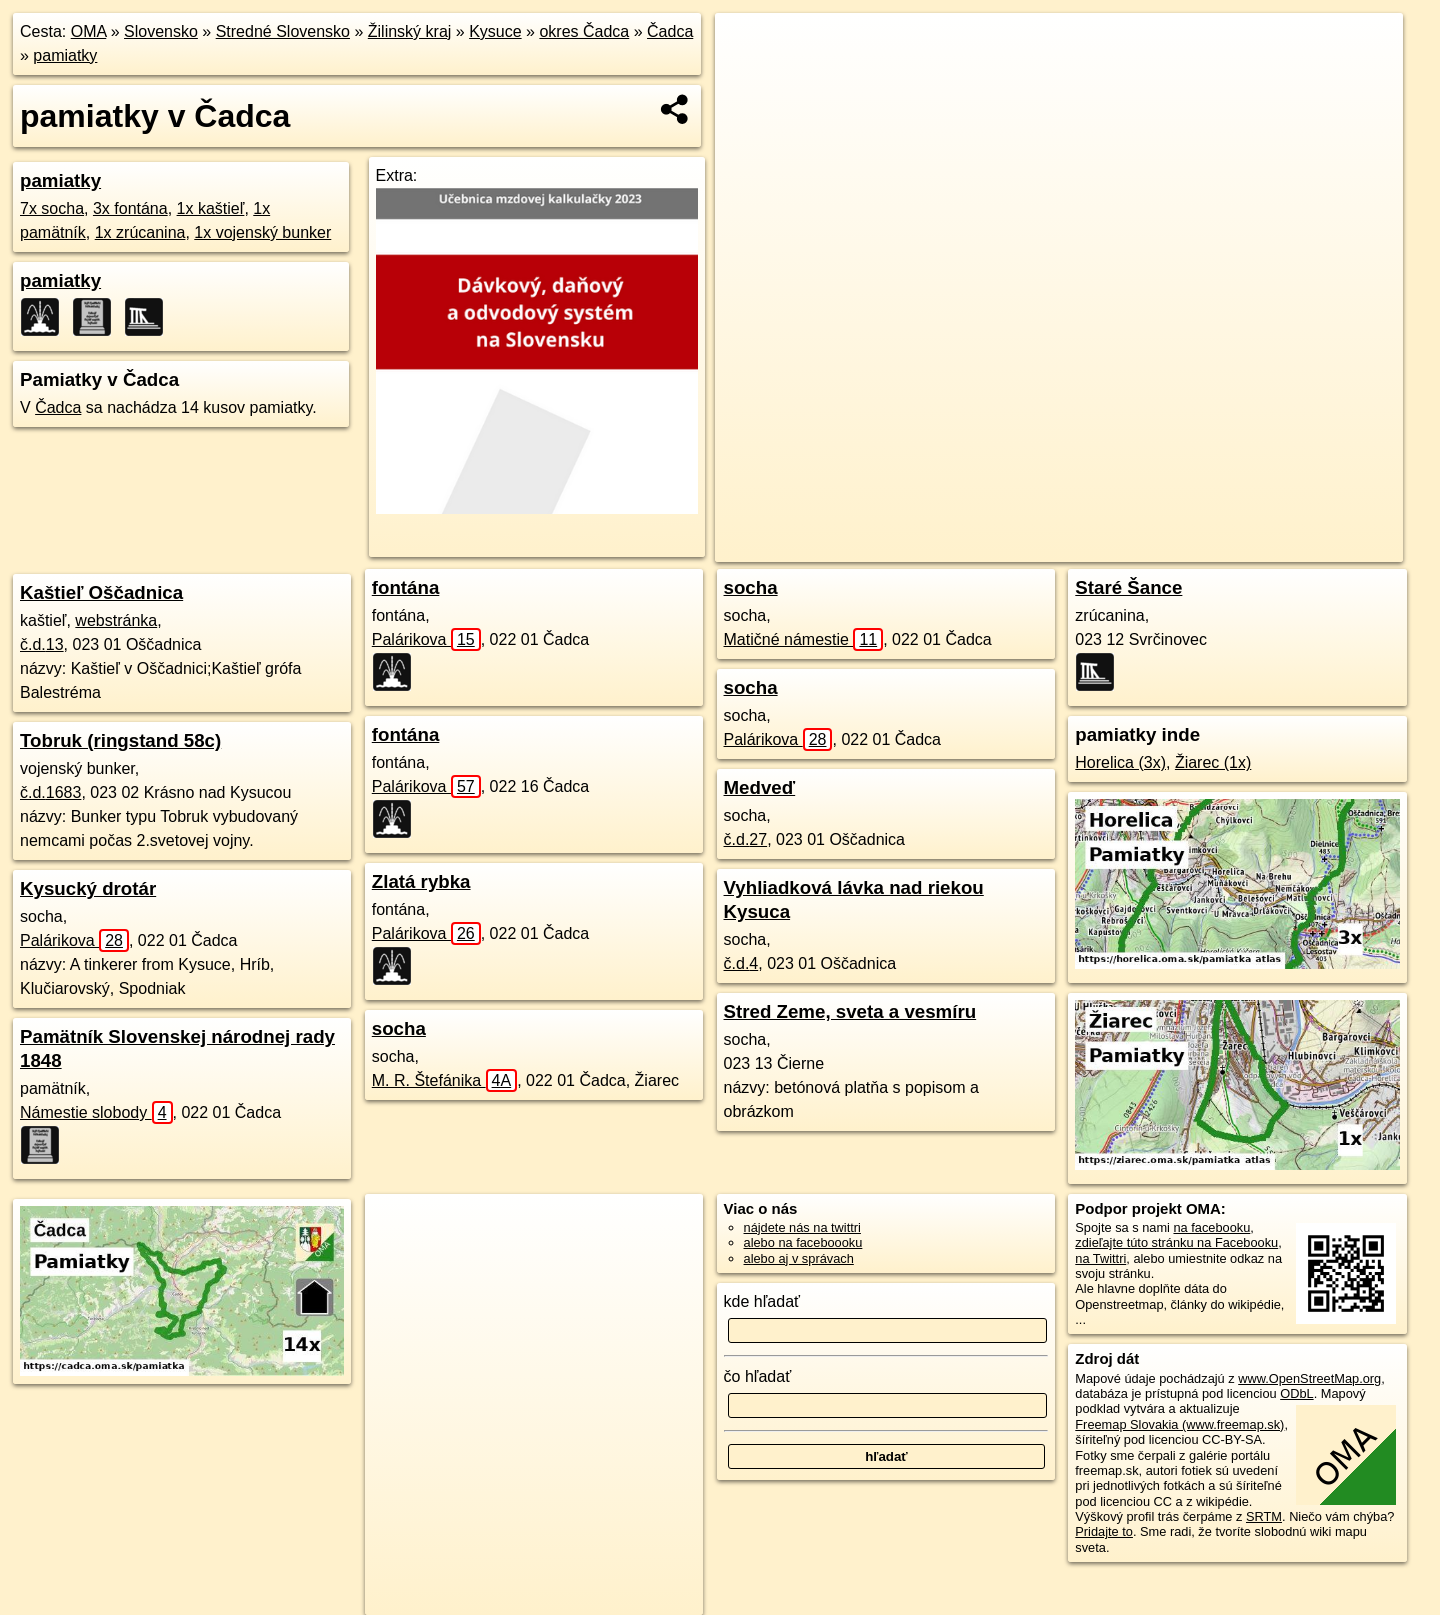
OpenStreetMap (1066, 547)
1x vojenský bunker (262, 232)
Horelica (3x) (1120, 762)
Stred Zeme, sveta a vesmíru (850, 1011)
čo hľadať (758, 1376)
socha (399, 1028)
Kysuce (495, 31)
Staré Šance (1128, 587)
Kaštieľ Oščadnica (101, 592)
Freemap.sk (1169, 547)
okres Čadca (584, 31)
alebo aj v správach (799, 1258)
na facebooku (1211, 1227)
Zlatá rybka (421, 881)
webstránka (116, 620)
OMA (89, 31)
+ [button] (749, 47)
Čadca (670, 31)
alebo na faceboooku (803, 1242)
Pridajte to (1104, 1531)
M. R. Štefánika (444, 1080)
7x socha (52, 208)
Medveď (760, 787)
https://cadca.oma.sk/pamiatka (1317, 547)
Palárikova (74, 940)
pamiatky (65, 55)
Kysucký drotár (88, 888)
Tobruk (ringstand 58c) (120, 740)
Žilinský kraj (410, 31)
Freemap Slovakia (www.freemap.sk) (1179, 1424)
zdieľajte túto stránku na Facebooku (1176, 1242)
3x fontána (130, 208)
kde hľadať (762, 1301)
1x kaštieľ (211, 208)
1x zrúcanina (140, 232)
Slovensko (161, 31)
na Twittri (1100, 1258)
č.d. (42, 644)
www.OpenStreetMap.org (1309, 1378)
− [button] (749, 78)
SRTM (1264, 1516)
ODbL (1296, 1393)
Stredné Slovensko (283, 31)
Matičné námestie (804, 639)
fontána (406, 587)
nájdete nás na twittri (802, 1227)
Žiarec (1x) (1213, 762)
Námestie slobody (96, 1112)
